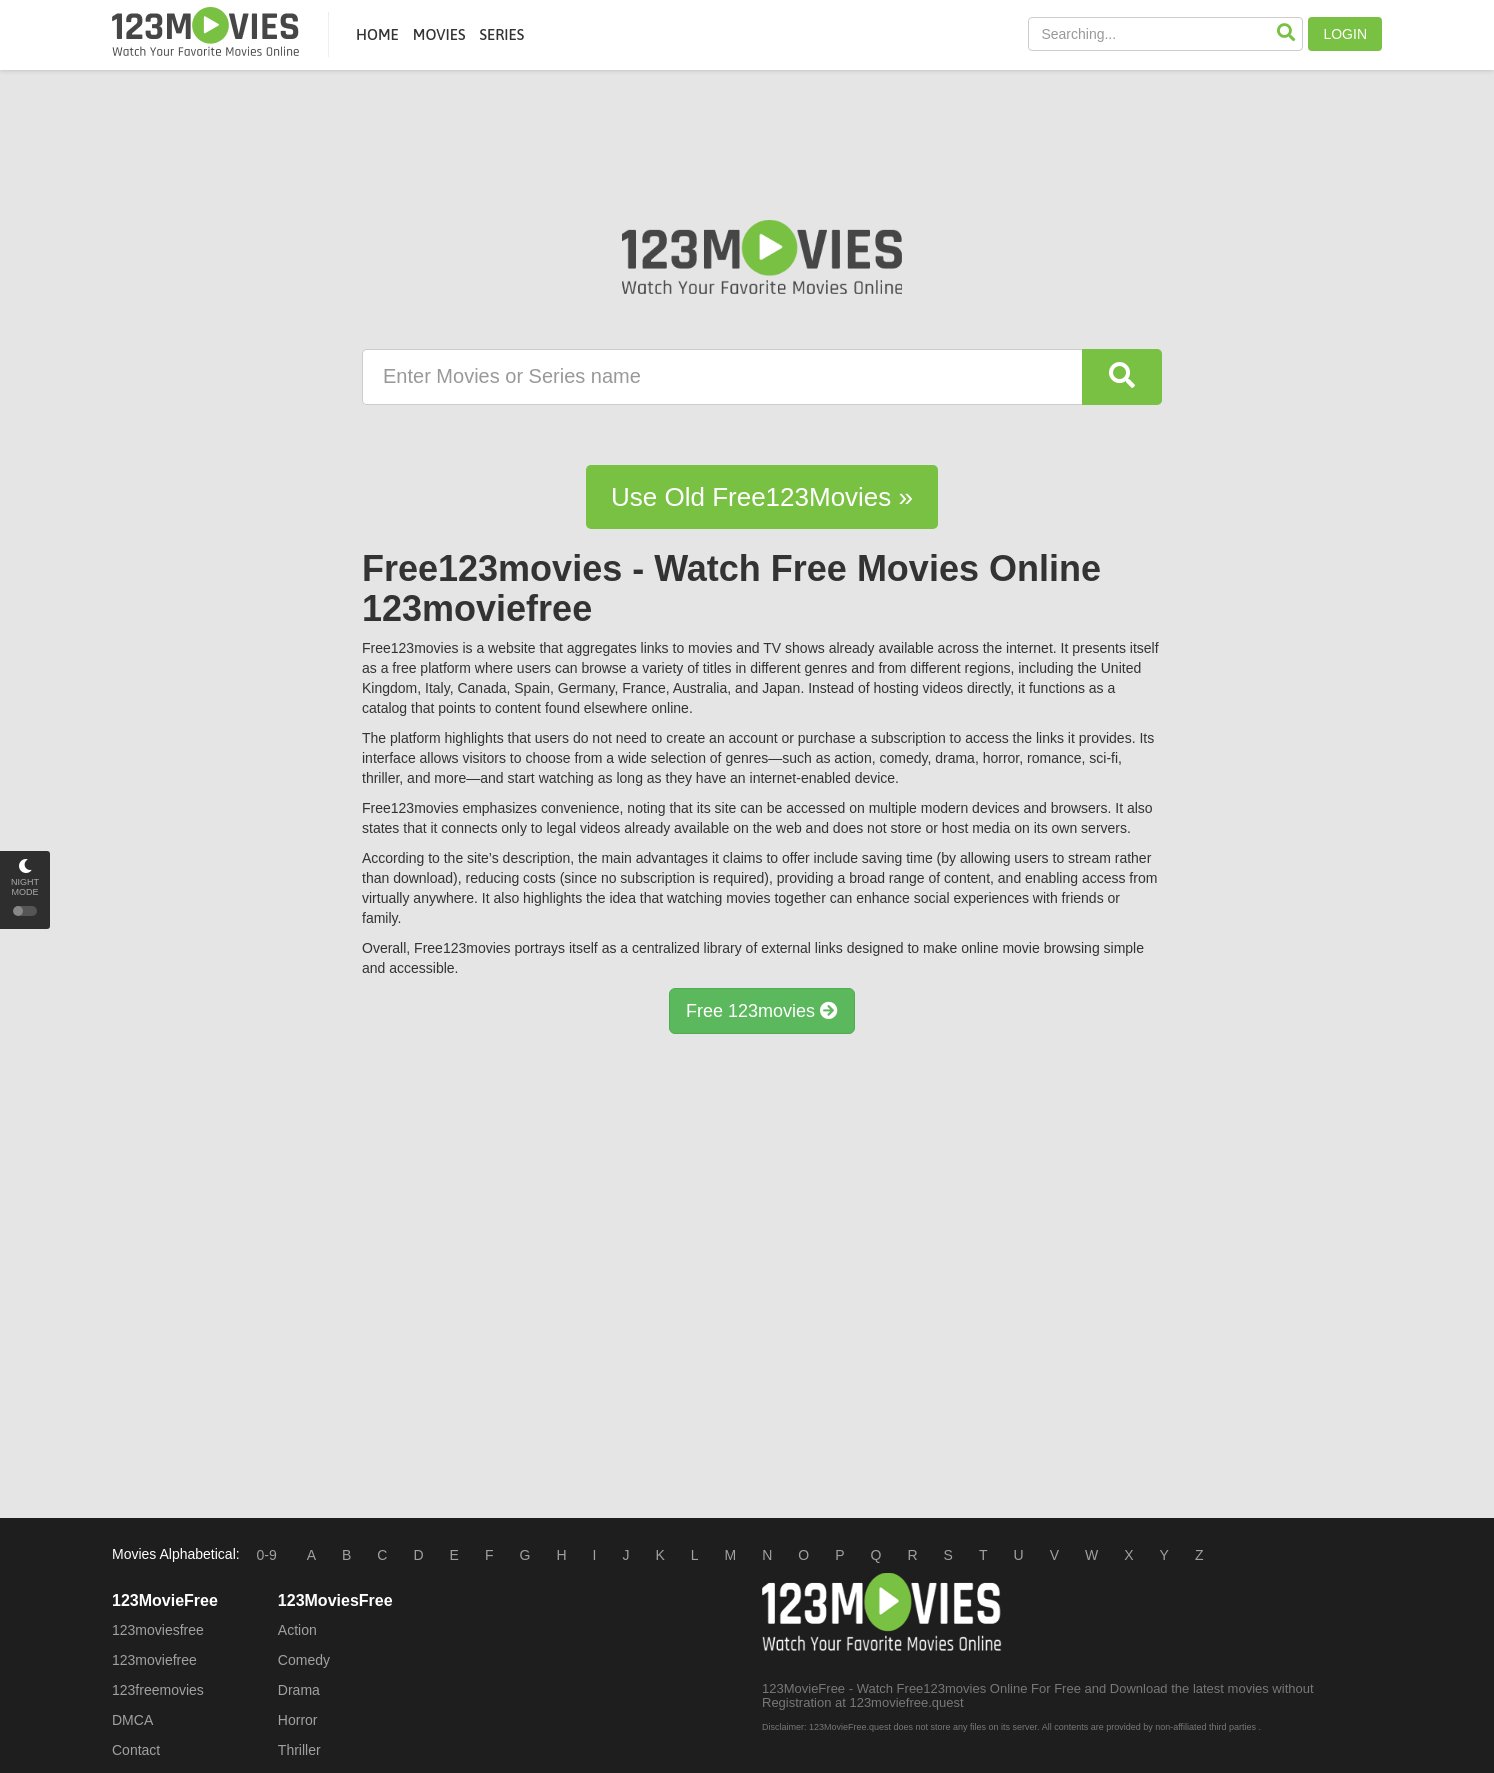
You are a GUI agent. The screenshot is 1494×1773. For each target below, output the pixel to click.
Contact (136, 1750)
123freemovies (158, 1690)
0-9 (267, 1555)
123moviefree (154, 1660)
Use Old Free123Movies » (762, 497)
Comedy (304, 1660)
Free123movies (205, 31)
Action (297, 1630)
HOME (377, 34)
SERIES (501, 34)
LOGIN (1345, 34)
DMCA (132, 1720)
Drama (299, 1690)
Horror (298, 1720)
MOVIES (439, 34)
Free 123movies (762, 1011)
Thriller (299, 1750)
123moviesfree (158, 1630)
